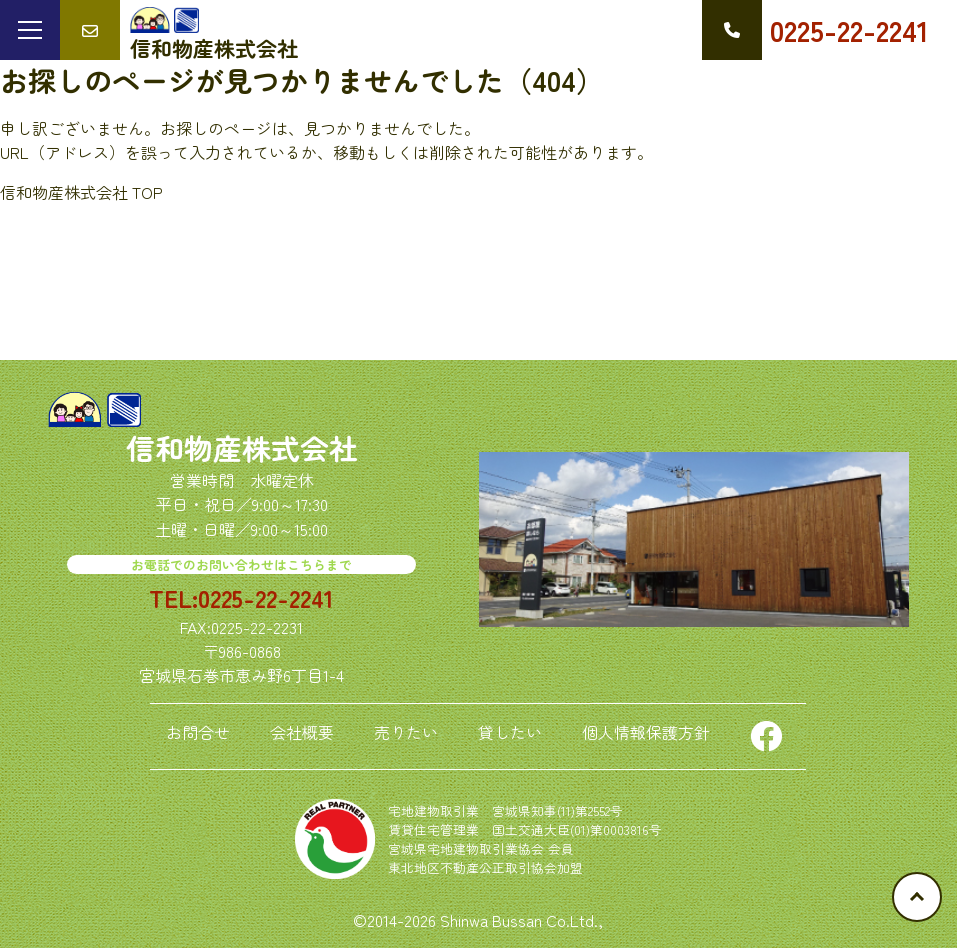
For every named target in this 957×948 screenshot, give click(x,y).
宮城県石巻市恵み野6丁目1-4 (241, 675)
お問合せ (198, 732)
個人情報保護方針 (646, 732)
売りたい (406, 732)
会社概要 (302, 732)
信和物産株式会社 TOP (81, 192)
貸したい (510, 732)
